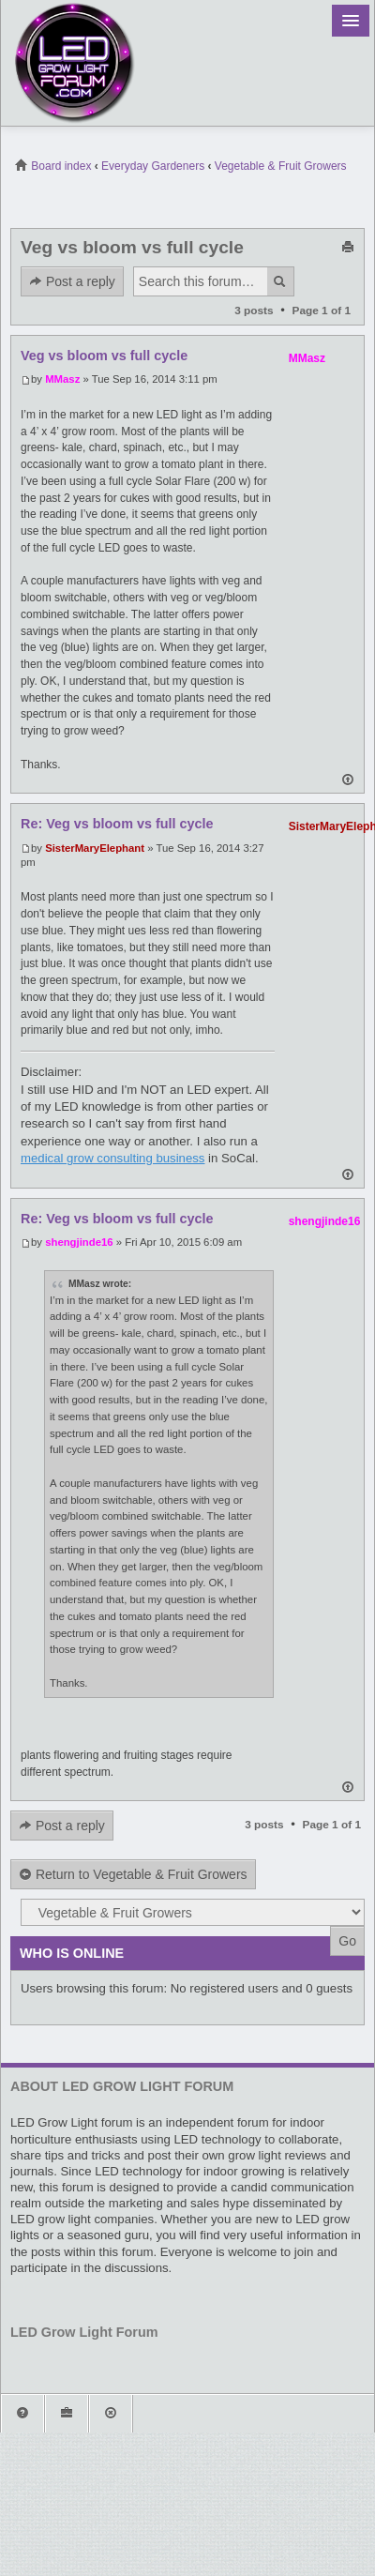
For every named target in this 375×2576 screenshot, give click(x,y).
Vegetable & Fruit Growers (281, 166)
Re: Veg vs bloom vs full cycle (117, 823)
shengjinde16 (79, 1242)
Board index (53, 166)
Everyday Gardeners (152, 166)
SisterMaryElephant (94, 848)
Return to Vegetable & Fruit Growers (133, 1875)
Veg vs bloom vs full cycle (132, 247)
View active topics (355, 198)
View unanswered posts (326, 198)
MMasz (62, 379)
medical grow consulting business (112, 1158)
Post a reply (72, 282)
